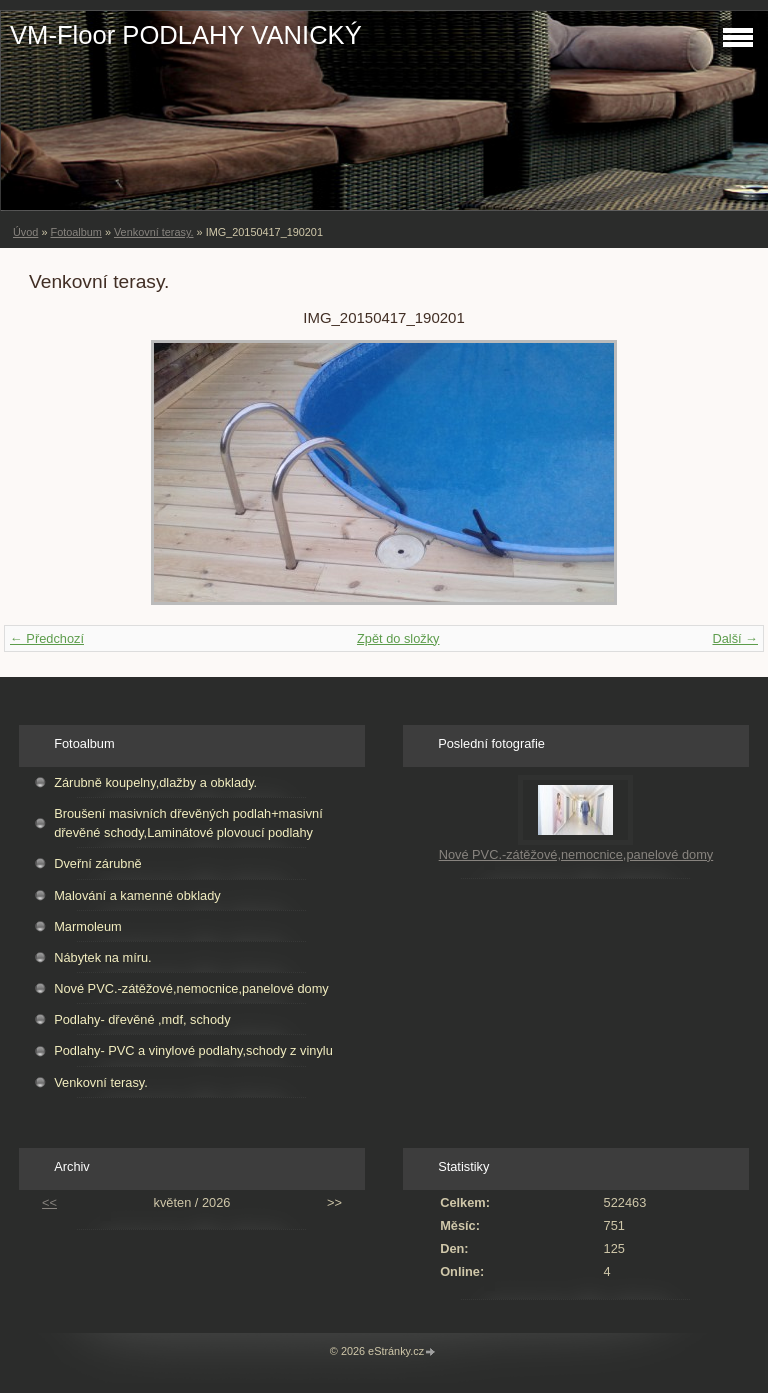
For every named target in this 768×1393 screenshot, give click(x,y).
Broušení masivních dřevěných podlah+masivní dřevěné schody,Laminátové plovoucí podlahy (188, 823)
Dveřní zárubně (98, 863)
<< (49, 1202)
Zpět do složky (398, 638)
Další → (735, 638)
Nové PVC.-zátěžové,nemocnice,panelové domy (191, 988)
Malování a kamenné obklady (137, 895)
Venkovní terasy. (154, 232)
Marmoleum (88, 926)
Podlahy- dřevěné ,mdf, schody (142, 1019)
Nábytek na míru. (102, 957)
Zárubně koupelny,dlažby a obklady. (155, 782)
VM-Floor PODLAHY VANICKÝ (186, 35)
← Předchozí (47, 638)
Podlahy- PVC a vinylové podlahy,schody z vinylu (193, 1050)
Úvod (25, 232)
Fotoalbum (75, 232)
